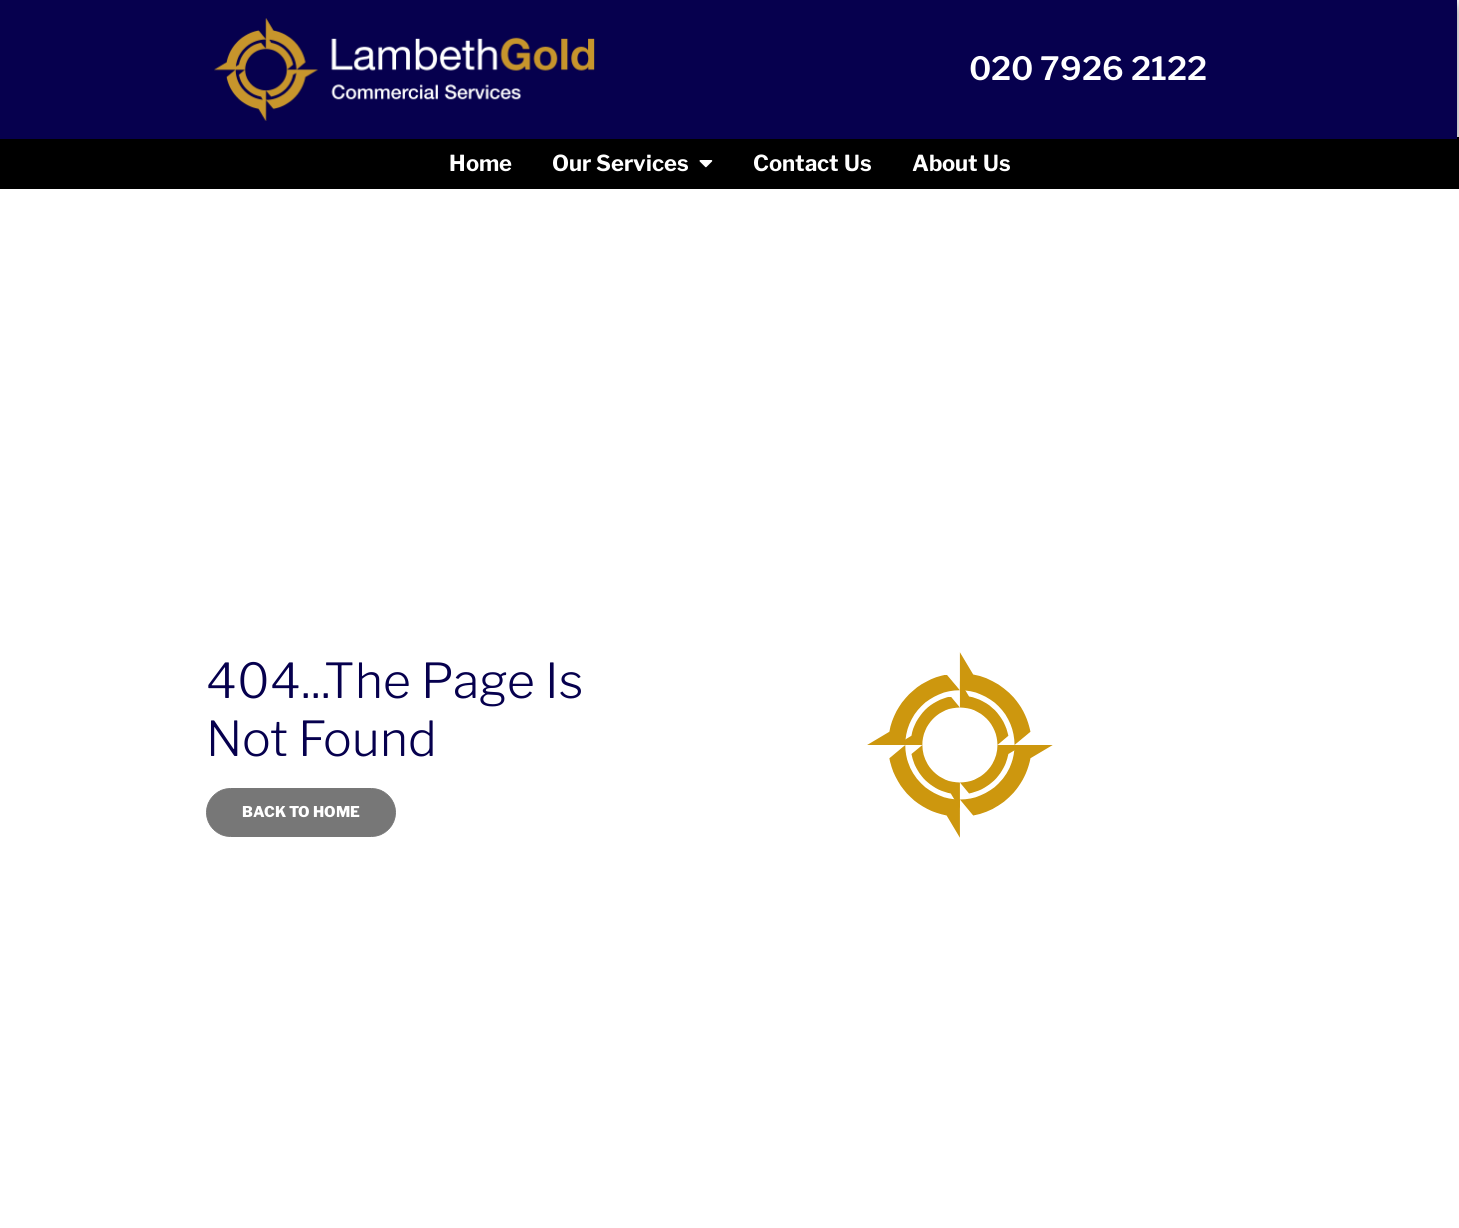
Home (480, 163)
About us (961, 163)
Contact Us (812, 163)
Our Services (632, 163)
